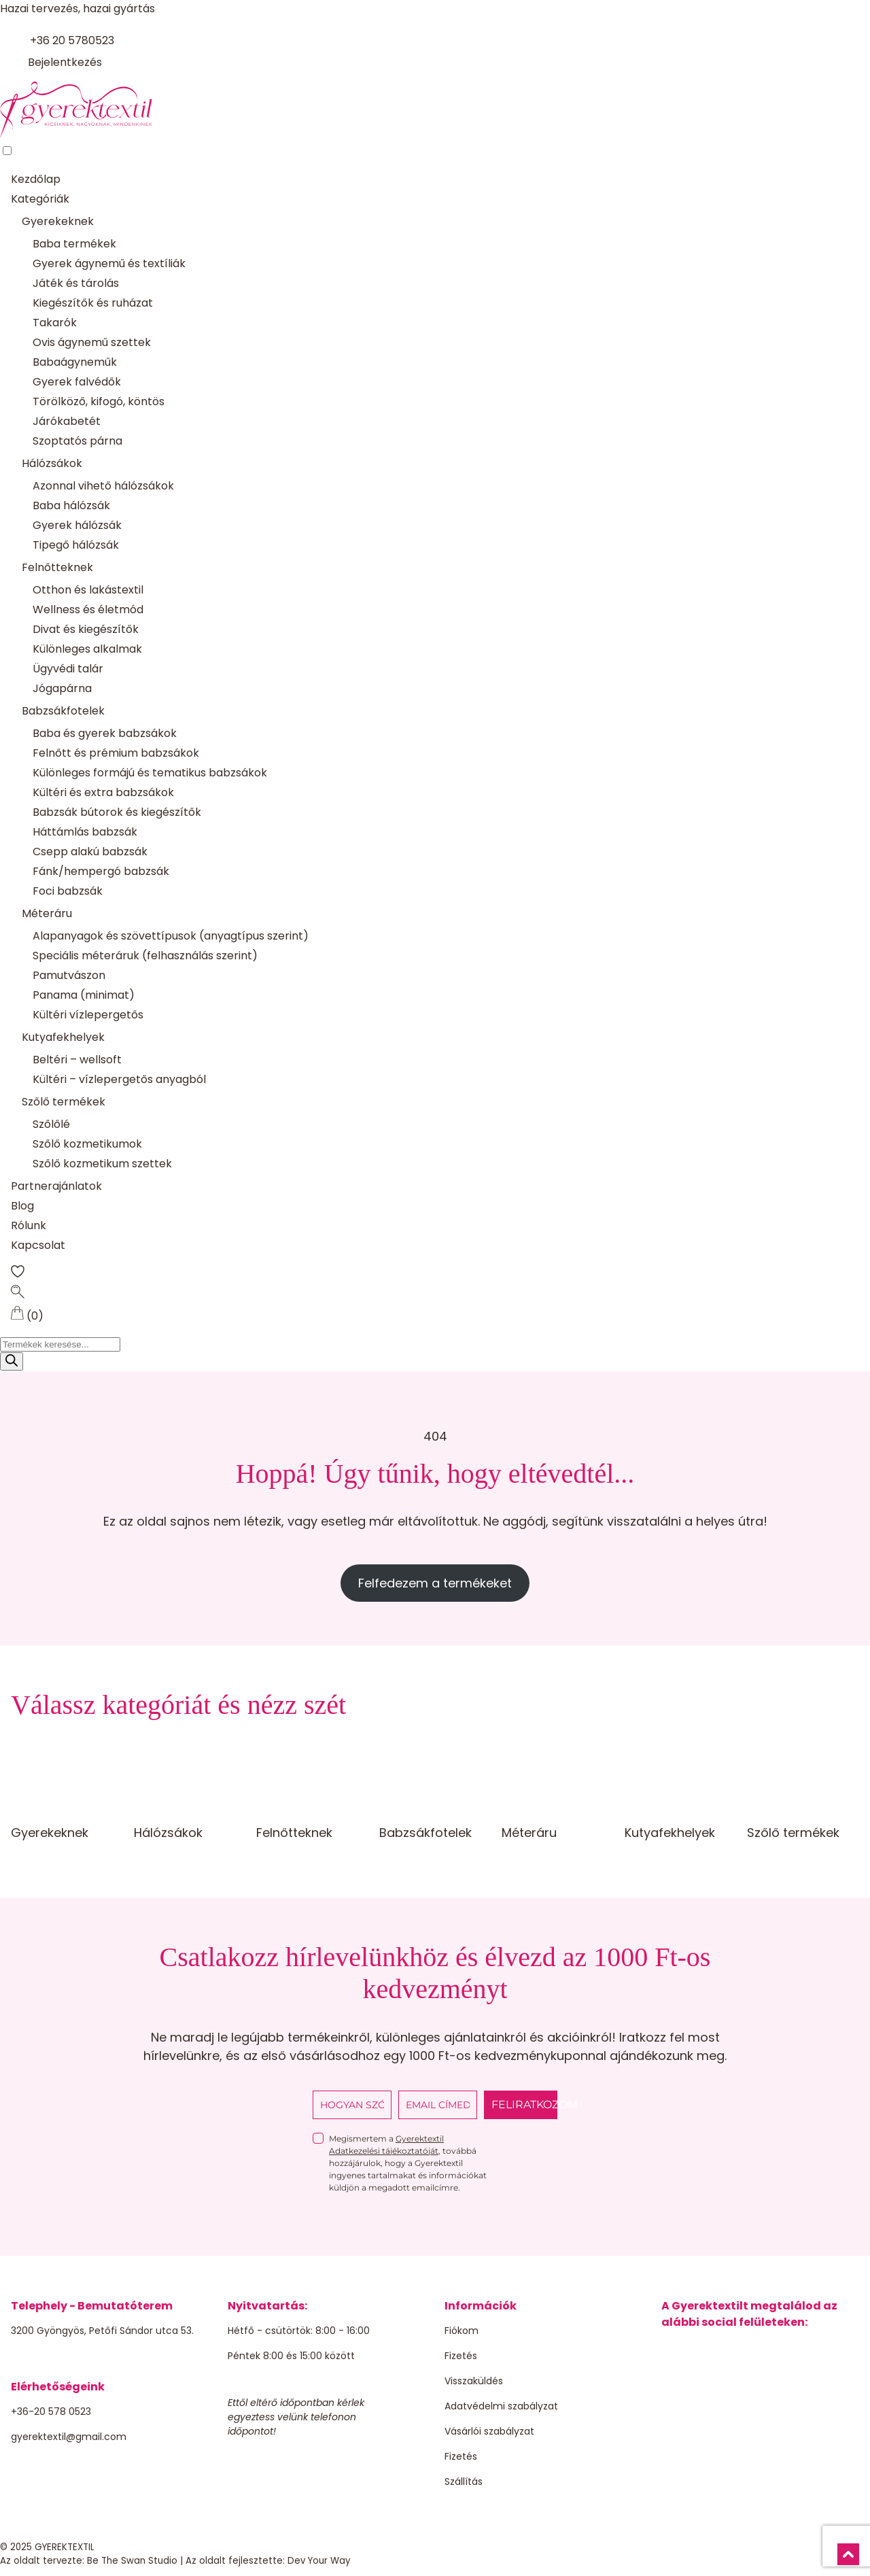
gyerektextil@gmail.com (68, 2436)
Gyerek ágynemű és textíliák (109, 263)
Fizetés (461, 2356)
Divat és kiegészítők (86, 629)
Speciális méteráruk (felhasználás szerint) (145, 955)
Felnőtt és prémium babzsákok (116, 753)
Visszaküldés (474, 2381)
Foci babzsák (68, 891)
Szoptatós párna (77, 441)
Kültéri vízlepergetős (88, 1015)
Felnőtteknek (57, 567)
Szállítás (464, 2481)
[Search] (11, 1361)
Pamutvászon (69, 975)
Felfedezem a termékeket (435, 1583)
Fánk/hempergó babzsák (101, 871)
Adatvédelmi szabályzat (501, 2406)
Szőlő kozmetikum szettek (102, 1163)
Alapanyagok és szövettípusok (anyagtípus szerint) (171, 936)
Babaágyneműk (75, 362)
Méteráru (47, 913)
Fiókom (461, 2330)
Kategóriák (40, 199)
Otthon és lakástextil (88, 590)
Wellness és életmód (88, 609)
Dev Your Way (319, 2560)
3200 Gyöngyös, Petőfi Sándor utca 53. (102, 2330)
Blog (22, 1206)
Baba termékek (74, 244)
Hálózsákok (52, 463)
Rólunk (28, 1225)
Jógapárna (62, 688)
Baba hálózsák (71, 505)
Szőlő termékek (63, 1102)
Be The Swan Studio (132, 2560)
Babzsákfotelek (63, 711)
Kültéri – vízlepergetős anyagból (119, 1079)
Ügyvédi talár (68, 668)
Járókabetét (67, 421)
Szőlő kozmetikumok (87, 1144)
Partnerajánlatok (56, 1186)
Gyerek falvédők (77, 382)
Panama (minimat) (84, 995)
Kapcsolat (38, 1245)
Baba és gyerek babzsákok (105, 733)
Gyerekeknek (58, 221)
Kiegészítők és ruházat (93, 303)
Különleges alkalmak (87, 649)
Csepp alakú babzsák (90, 851)
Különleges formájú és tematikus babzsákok (150, 772)
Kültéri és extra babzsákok (103, 792)
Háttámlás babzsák (85, 832)
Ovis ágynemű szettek (92, 342)
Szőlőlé (51, 1124)
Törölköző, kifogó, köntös (98, 401)
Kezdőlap (35, 179)
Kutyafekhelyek (63, 1037)
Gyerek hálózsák (77, 525)
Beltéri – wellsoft (77, 1059)
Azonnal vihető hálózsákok (103, 486)
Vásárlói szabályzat (489, 2431)
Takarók (55, 322)
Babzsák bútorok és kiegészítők (117, 812)
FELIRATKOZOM (524, 2104)
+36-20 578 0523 (51, 2411)
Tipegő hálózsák (76, 545)
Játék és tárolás (76, 283)
